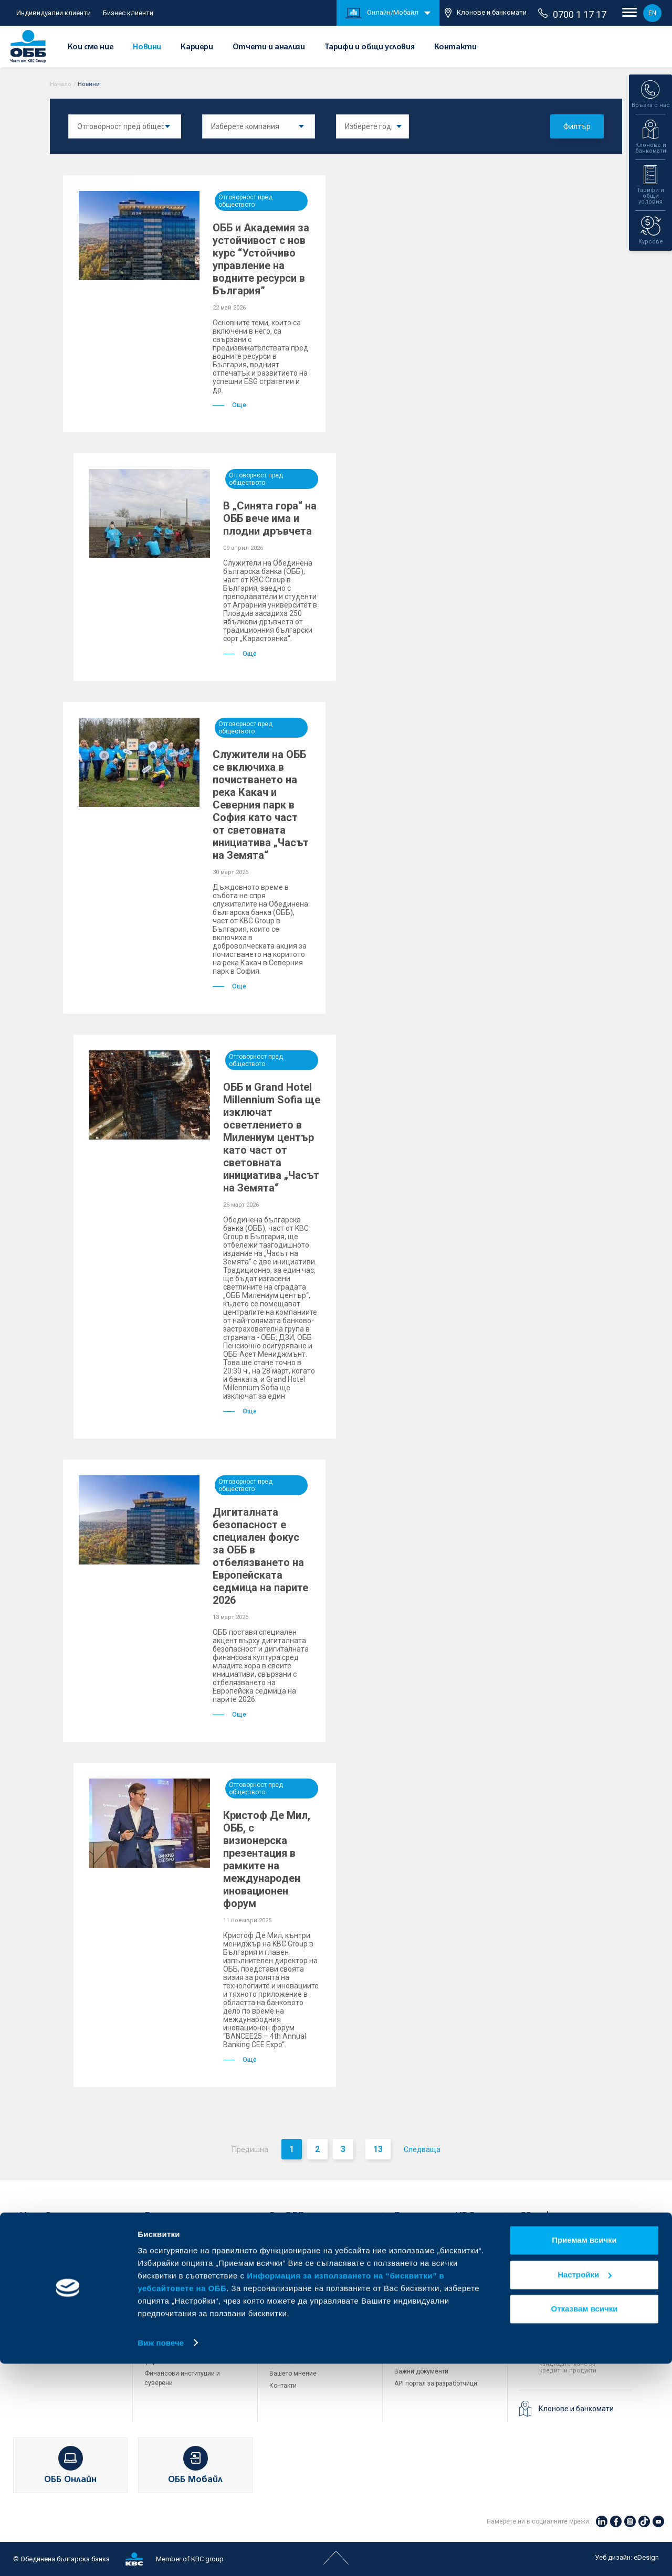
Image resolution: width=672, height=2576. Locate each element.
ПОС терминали (168, 2297)
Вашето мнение (293, 2373)
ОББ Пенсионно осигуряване (437, 2265)
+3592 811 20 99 (578, 2347)
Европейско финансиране (308, 2289)
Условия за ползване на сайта (440, 2335)
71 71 (554, 2280)
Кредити (32, 2275)
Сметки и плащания (49, 2263)
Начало (60, 84)
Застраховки (38, 2311)
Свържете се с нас (565, 2217)
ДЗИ (400, 2240)
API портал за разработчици (435, 2383)
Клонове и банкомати (486, 13)
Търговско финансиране (181, 2284)
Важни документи (421, 2371)
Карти (28, 2251)
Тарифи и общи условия (369, 47)
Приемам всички (584, 2453)
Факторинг (160, 2340)
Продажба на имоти (424, 2312)
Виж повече (161, 2555)
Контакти (455, 47)
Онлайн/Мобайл (381, 13)
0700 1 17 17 (572, 14)
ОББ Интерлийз (416, 2252)
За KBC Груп (287, 2252)
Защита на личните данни (433, 2359)
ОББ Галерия (288, 2337)
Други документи (295, 2325)
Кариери (197, 47)
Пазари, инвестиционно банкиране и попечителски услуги (185, 2318)
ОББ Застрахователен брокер (438, 2289)
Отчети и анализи (269, 47)
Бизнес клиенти (128, 13)
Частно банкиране (47, 2299)
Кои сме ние (91, 47)
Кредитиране (164, 2251)
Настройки (585, 2487)
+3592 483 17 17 (578, 2242)
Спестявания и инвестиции (60, 2287)
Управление (287, 2277)
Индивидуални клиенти (53, 13)
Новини (147, 47)
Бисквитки (409, 2347)
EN (652, 13)
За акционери (290, 2265)
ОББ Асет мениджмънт (428, 2277)
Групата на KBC (434, 2217)
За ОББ (286, 2217)
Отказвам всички (584, 2521)
